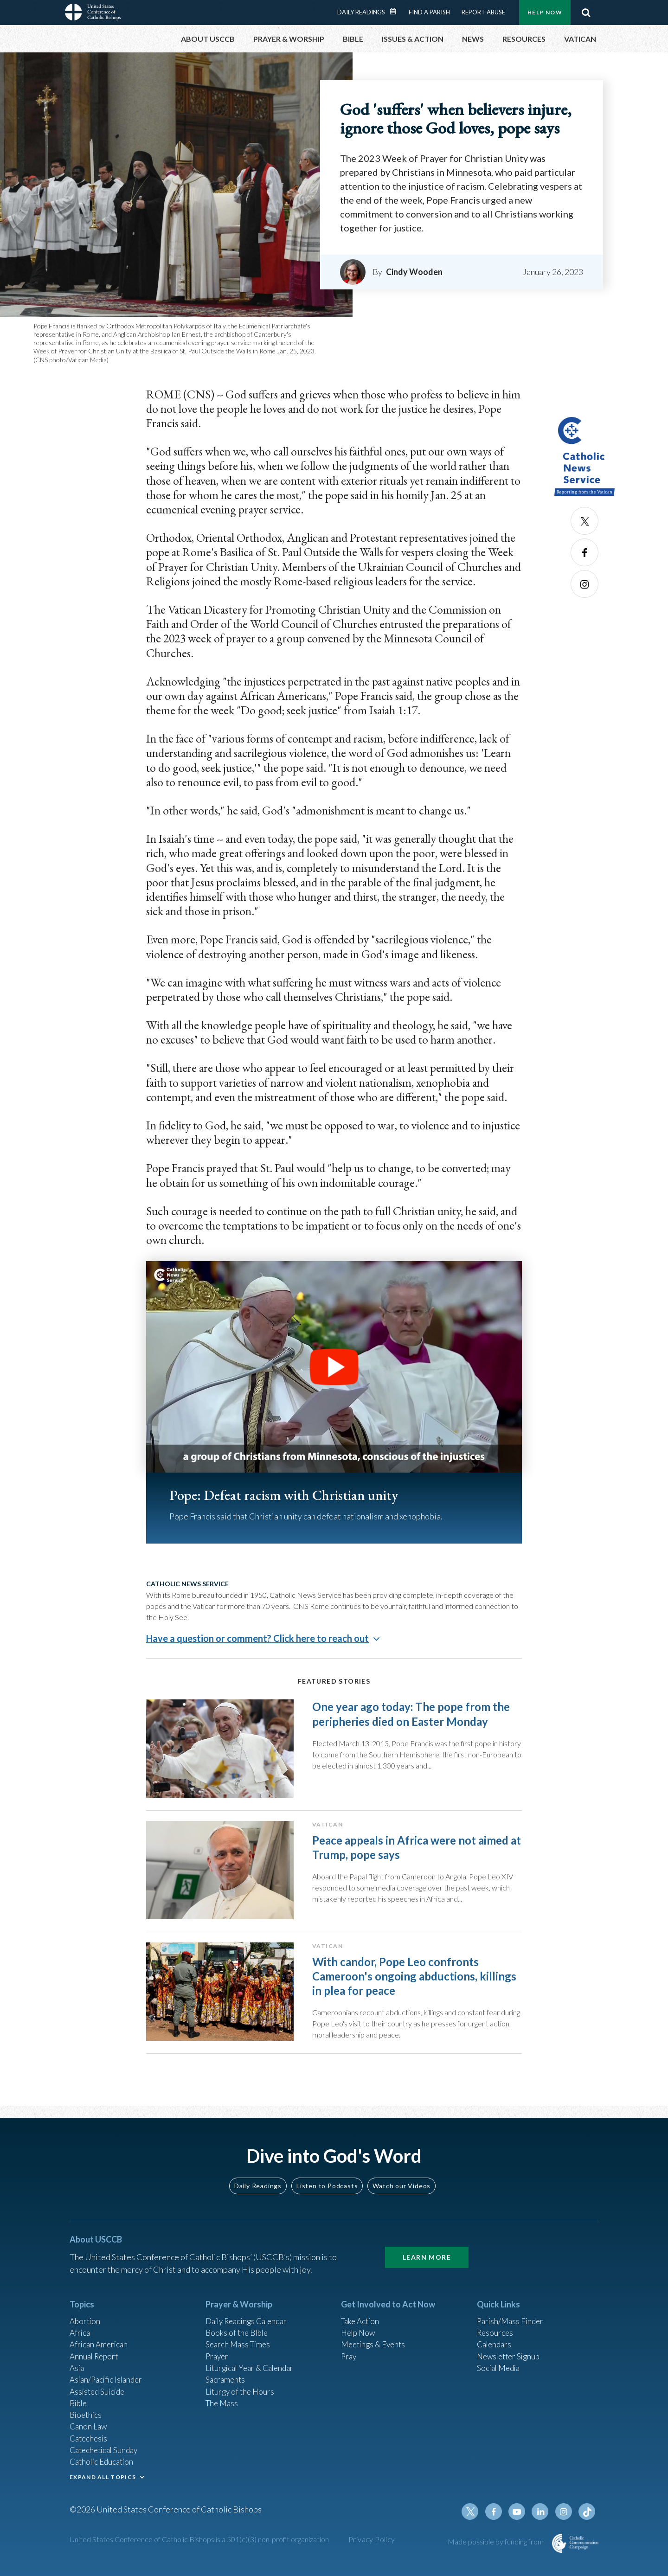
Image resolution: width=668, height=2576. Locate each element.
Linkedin (542, 2521)
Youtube (520, 2521)
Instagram (584, 584)
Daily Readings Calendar (396, 11)
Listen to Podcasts (327, 2183)
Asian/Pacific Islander (108, 2381)
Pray (349, 2356)
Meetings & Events (375, 2344)
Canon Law (89, 2431)
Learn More (427, 2254)
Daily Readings (361, 12)
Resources (496, 2331)
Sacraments (226, 2381)
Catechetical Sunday (106, 2456)
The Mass (223, 2406)
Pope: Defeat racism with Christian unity (294, 1495)
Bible (79, 2406)
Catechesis (90, 2444)
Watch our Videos (401, 2183)
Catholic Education (104, 2469)
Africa (80, 2331)
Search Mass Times (240, 2344)
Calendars (495, 2344)
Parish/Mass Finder (512, 2318)
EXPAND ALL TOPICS (103, 2484)
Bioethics (87, 2419)
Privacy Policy (371, 2549)
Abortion (86, 2318)
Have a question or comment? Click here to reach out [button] (257, 1638)
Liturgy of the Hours (241, 2394)
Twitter (584, 521)
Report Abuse (483, 12)
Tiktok (587, 2521)
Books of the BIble (238, 2331)
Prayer (218, 2356)
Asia (77, 2369)
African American (100, 2344)
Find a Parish (429, 12)
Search (586, 12)
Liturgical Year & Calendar (253, 2369)
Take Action (361, 2318)
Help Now (544, 12)
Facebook (584, 552)
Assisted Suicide (99, 2394)
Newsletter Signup (511, 2356)
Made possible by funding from (496, 2551)
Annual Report (96, 2356)
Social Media (500, 2369)
